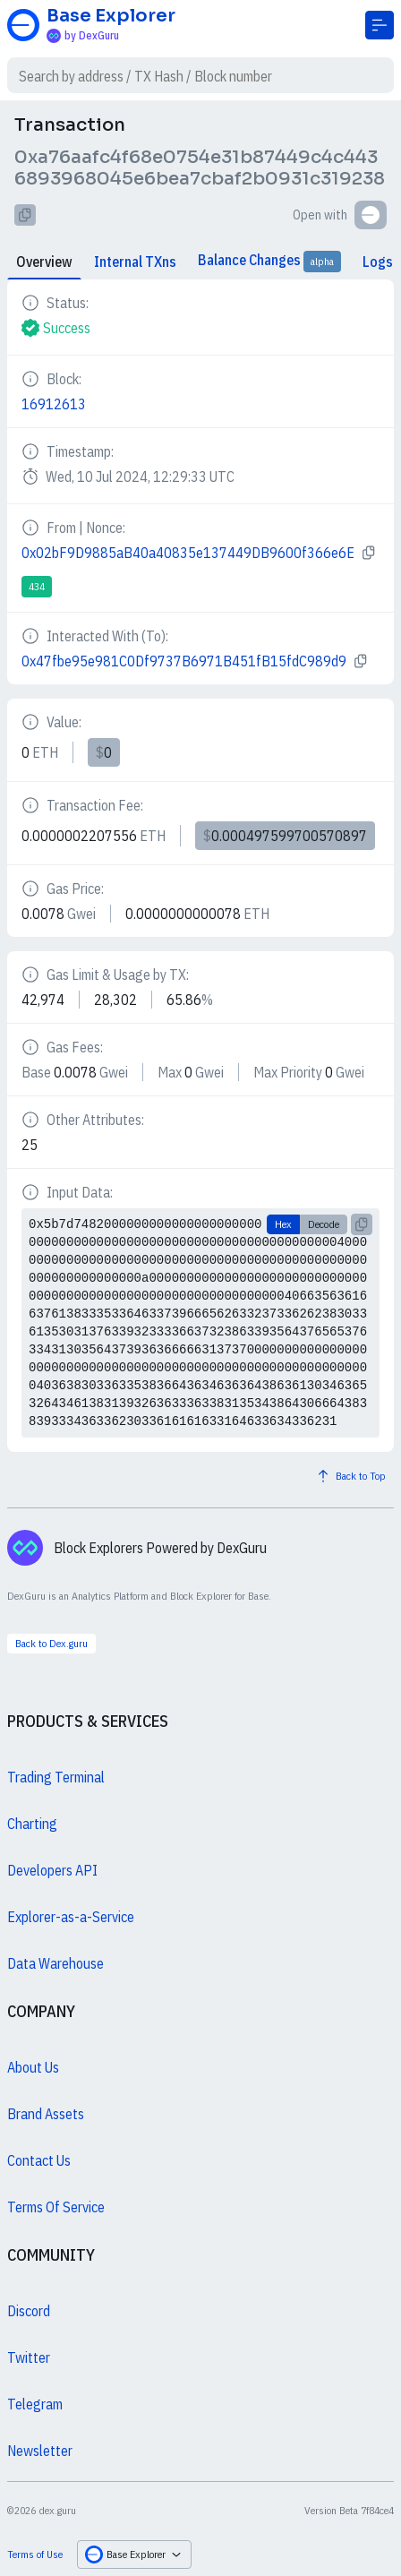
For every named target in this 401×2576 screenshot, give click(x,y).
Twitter (28, 2357)
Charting (32, 1824)
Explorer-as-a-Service (70, 1917)
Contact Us (39, 2160)
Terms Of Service (56, 2207)
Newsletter (40, 2451)
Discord (28, 2311)
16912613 (53, 404)
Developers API (52, 1870)
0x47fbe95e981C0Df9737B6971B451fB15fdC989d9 (183, 661)
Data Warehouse (55, 1963)
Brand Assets (45, 2114)
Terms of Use (35, 2554)
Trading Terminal (56, 1777)
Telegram (35, 2404)
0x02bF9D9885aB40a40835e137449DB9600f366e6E (187, 553)
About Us (33, 2067)
